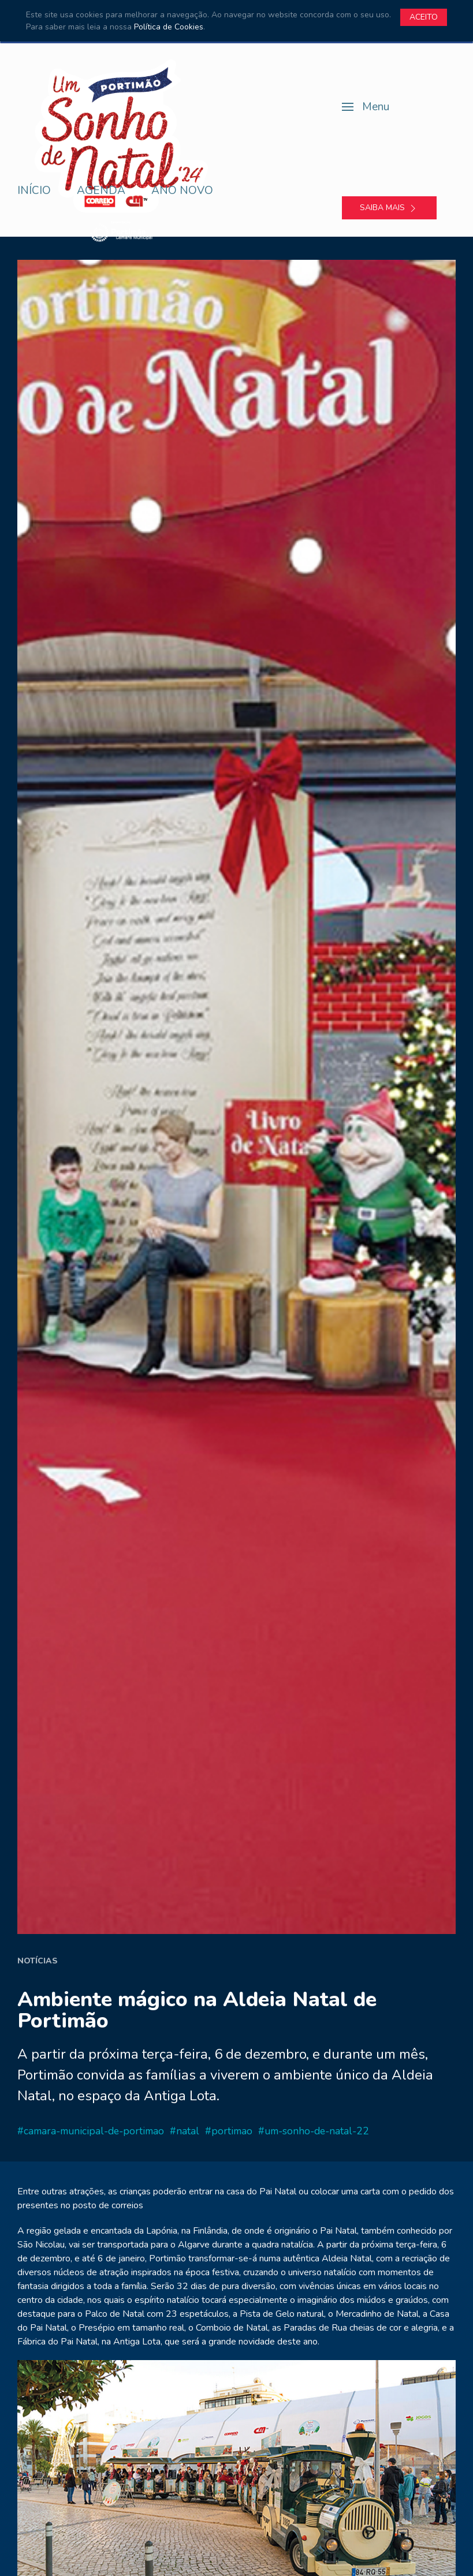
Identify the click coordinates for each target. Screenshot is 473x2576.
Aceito (423, 17)
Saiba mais (389, 208)
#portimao (228, 2131)
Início (34, 190)
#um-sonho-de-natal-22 (313, 2131)
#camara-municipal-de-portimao (90, 2131)
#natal (184, 2131)
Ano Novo (182, 190)
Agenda (101, 190)
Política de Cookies (168, 26)
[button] (365, 107)
